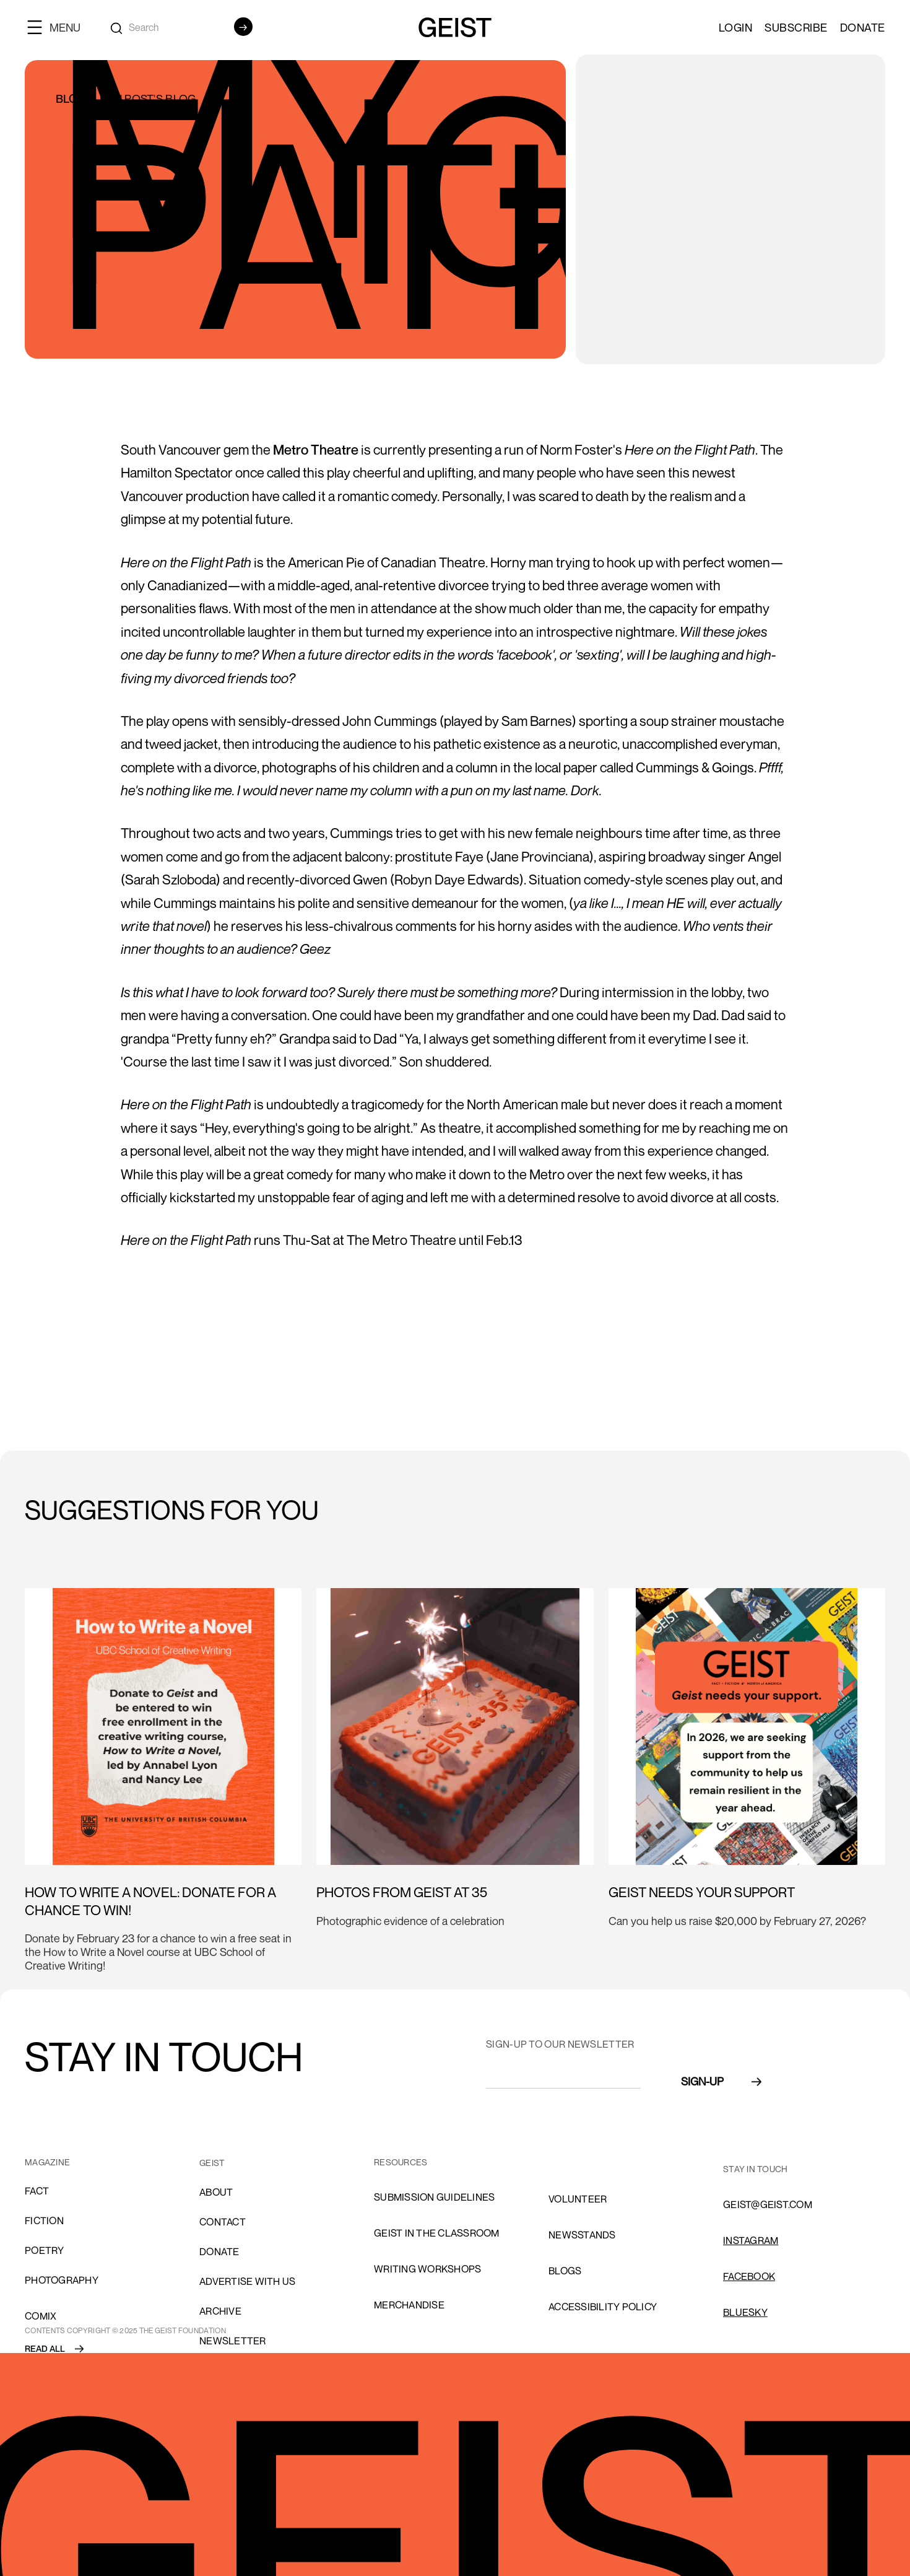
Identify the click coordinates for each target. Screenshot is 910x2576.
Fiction (44, 2220)
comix (40, 2316)
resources (400, 2162)
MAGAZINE (47, 2162)
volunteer (577, 2199)
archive (220, 2311)
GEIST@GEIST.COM (767, 2204)
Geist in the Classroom (437, 2233)
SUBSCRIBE (796, 27)
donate (219, 2251)
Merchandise (409, 2305)
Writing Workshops (427, 2269)
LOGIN (736, 27)
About (216, 2192)
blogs (564, 2270)
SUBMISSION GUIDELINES (434, 2197)
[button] (59, 27)
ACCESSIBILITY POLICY (602, 2306)
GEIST (212, 2162)
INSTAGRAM (750, 2240)
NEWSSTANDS (582, 2235)
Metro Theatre (315, 450)
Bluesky (745, 2312)
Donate (862, 27)
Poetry (44, 2250)
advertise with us (247, 2281)
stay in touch (755, 2168)
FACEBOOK (749, 2276)
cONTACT (222, 2222)
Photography (61, 2280)
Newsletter (232, 2340)
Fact (37, 2191)
